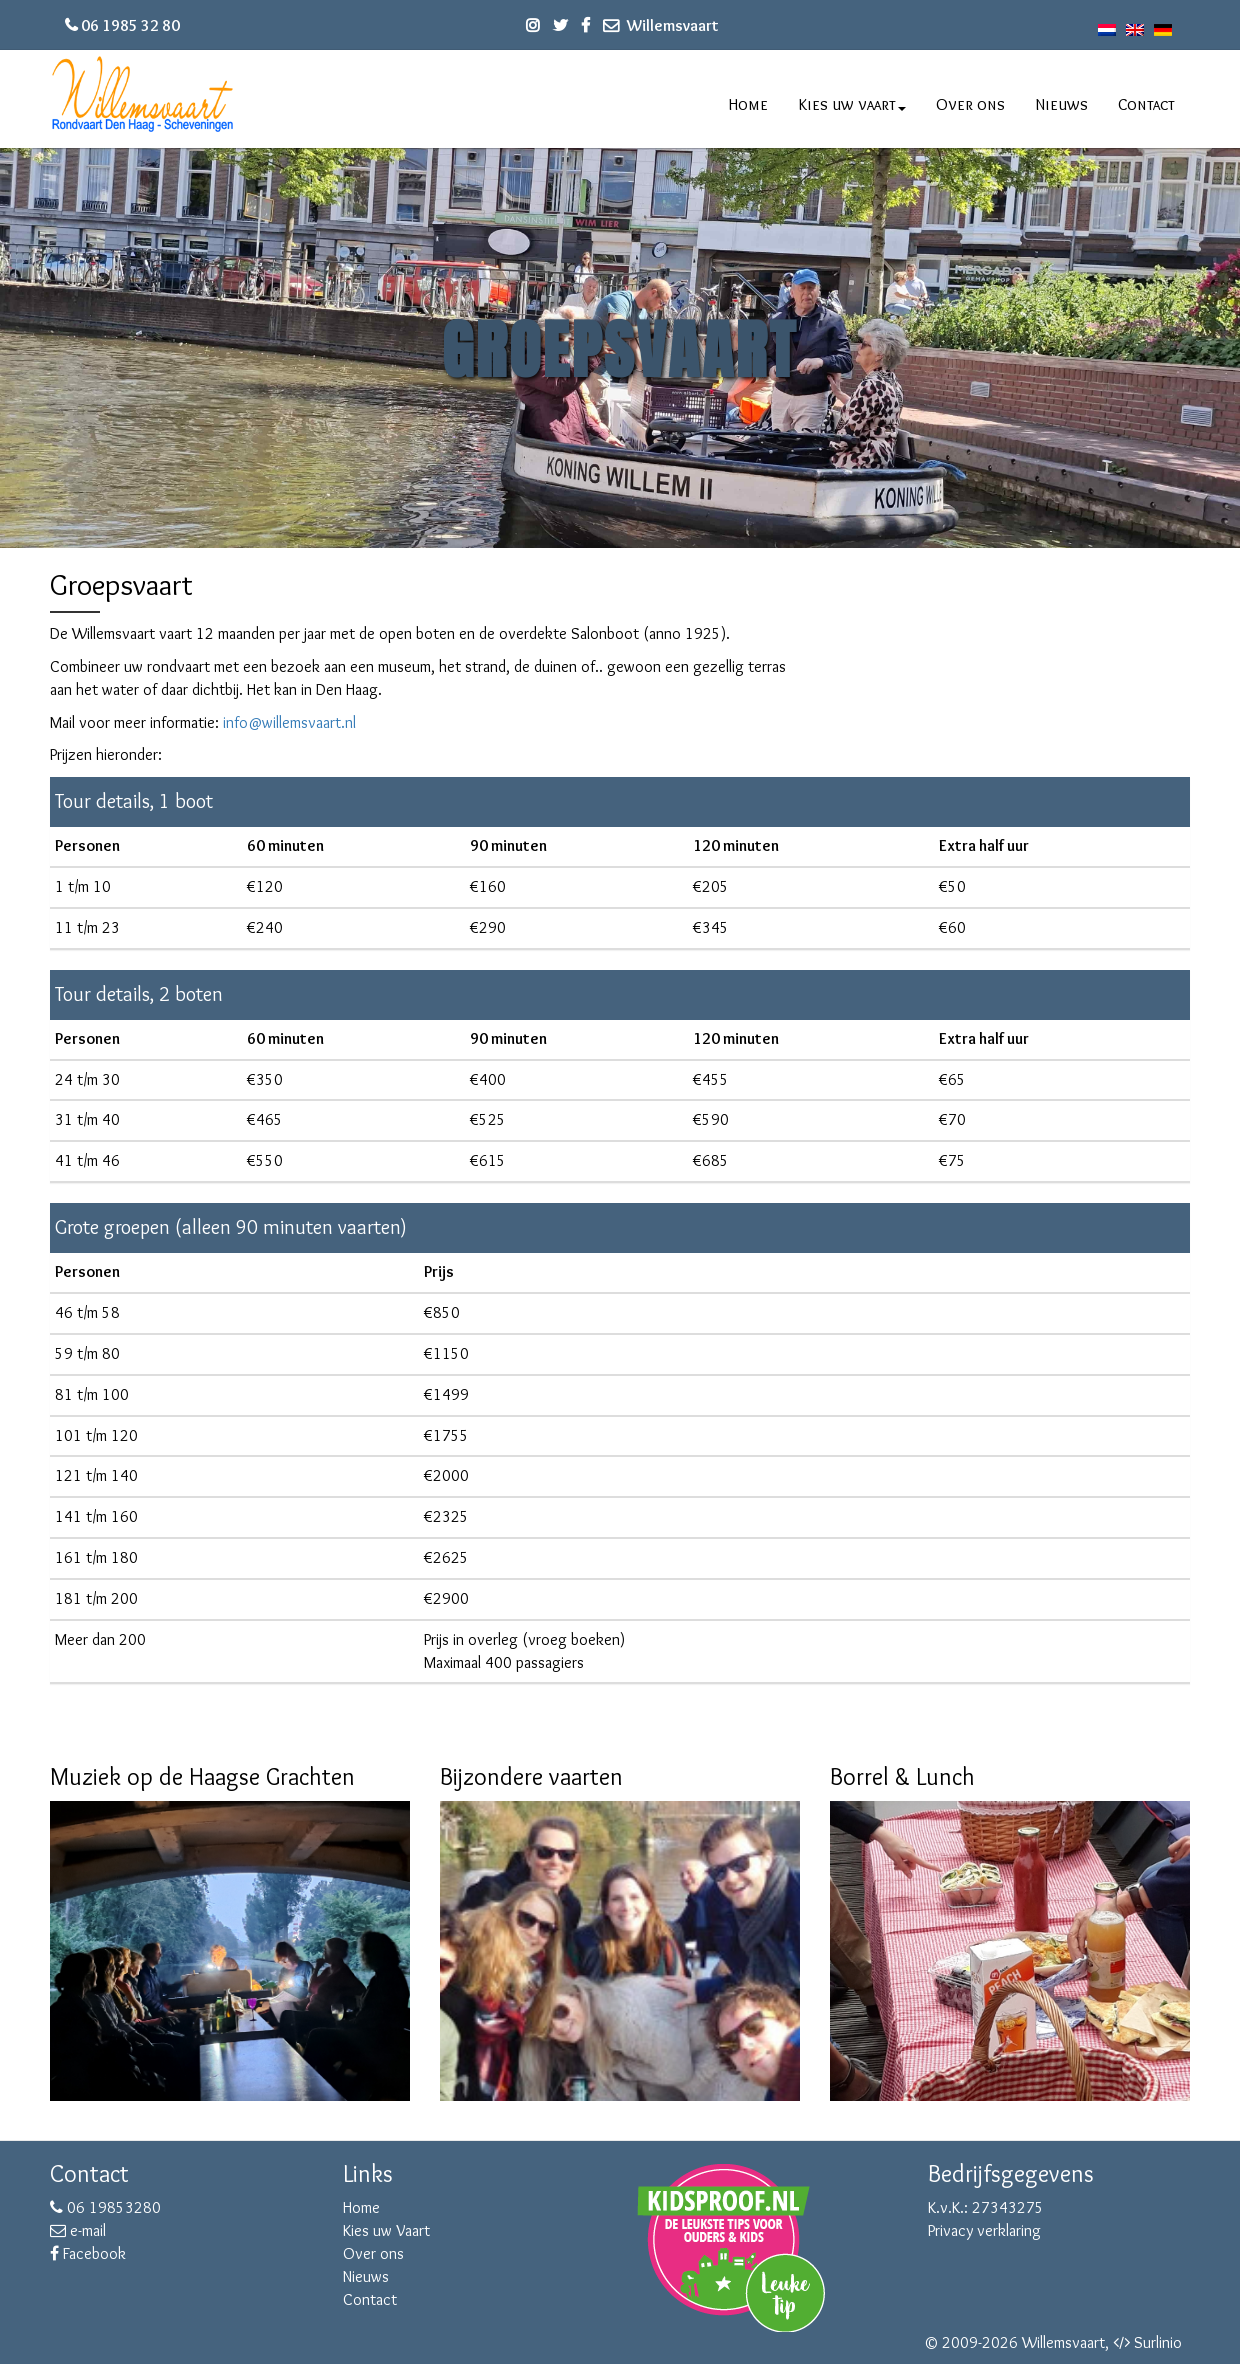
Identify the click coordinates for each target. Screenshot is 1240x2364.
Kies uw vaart (852, 104)
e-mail (78, 2230)
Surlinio (1158, 2342)
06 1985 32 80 (130, 25)
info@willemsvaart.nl (289, 722)
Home (748, 104)
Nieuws (1061, 104)
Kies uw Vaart (386, 2230)
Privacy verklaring (984, 2230)
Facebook (88, 2253)
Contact (1146, 104)
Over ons (970, 104)
